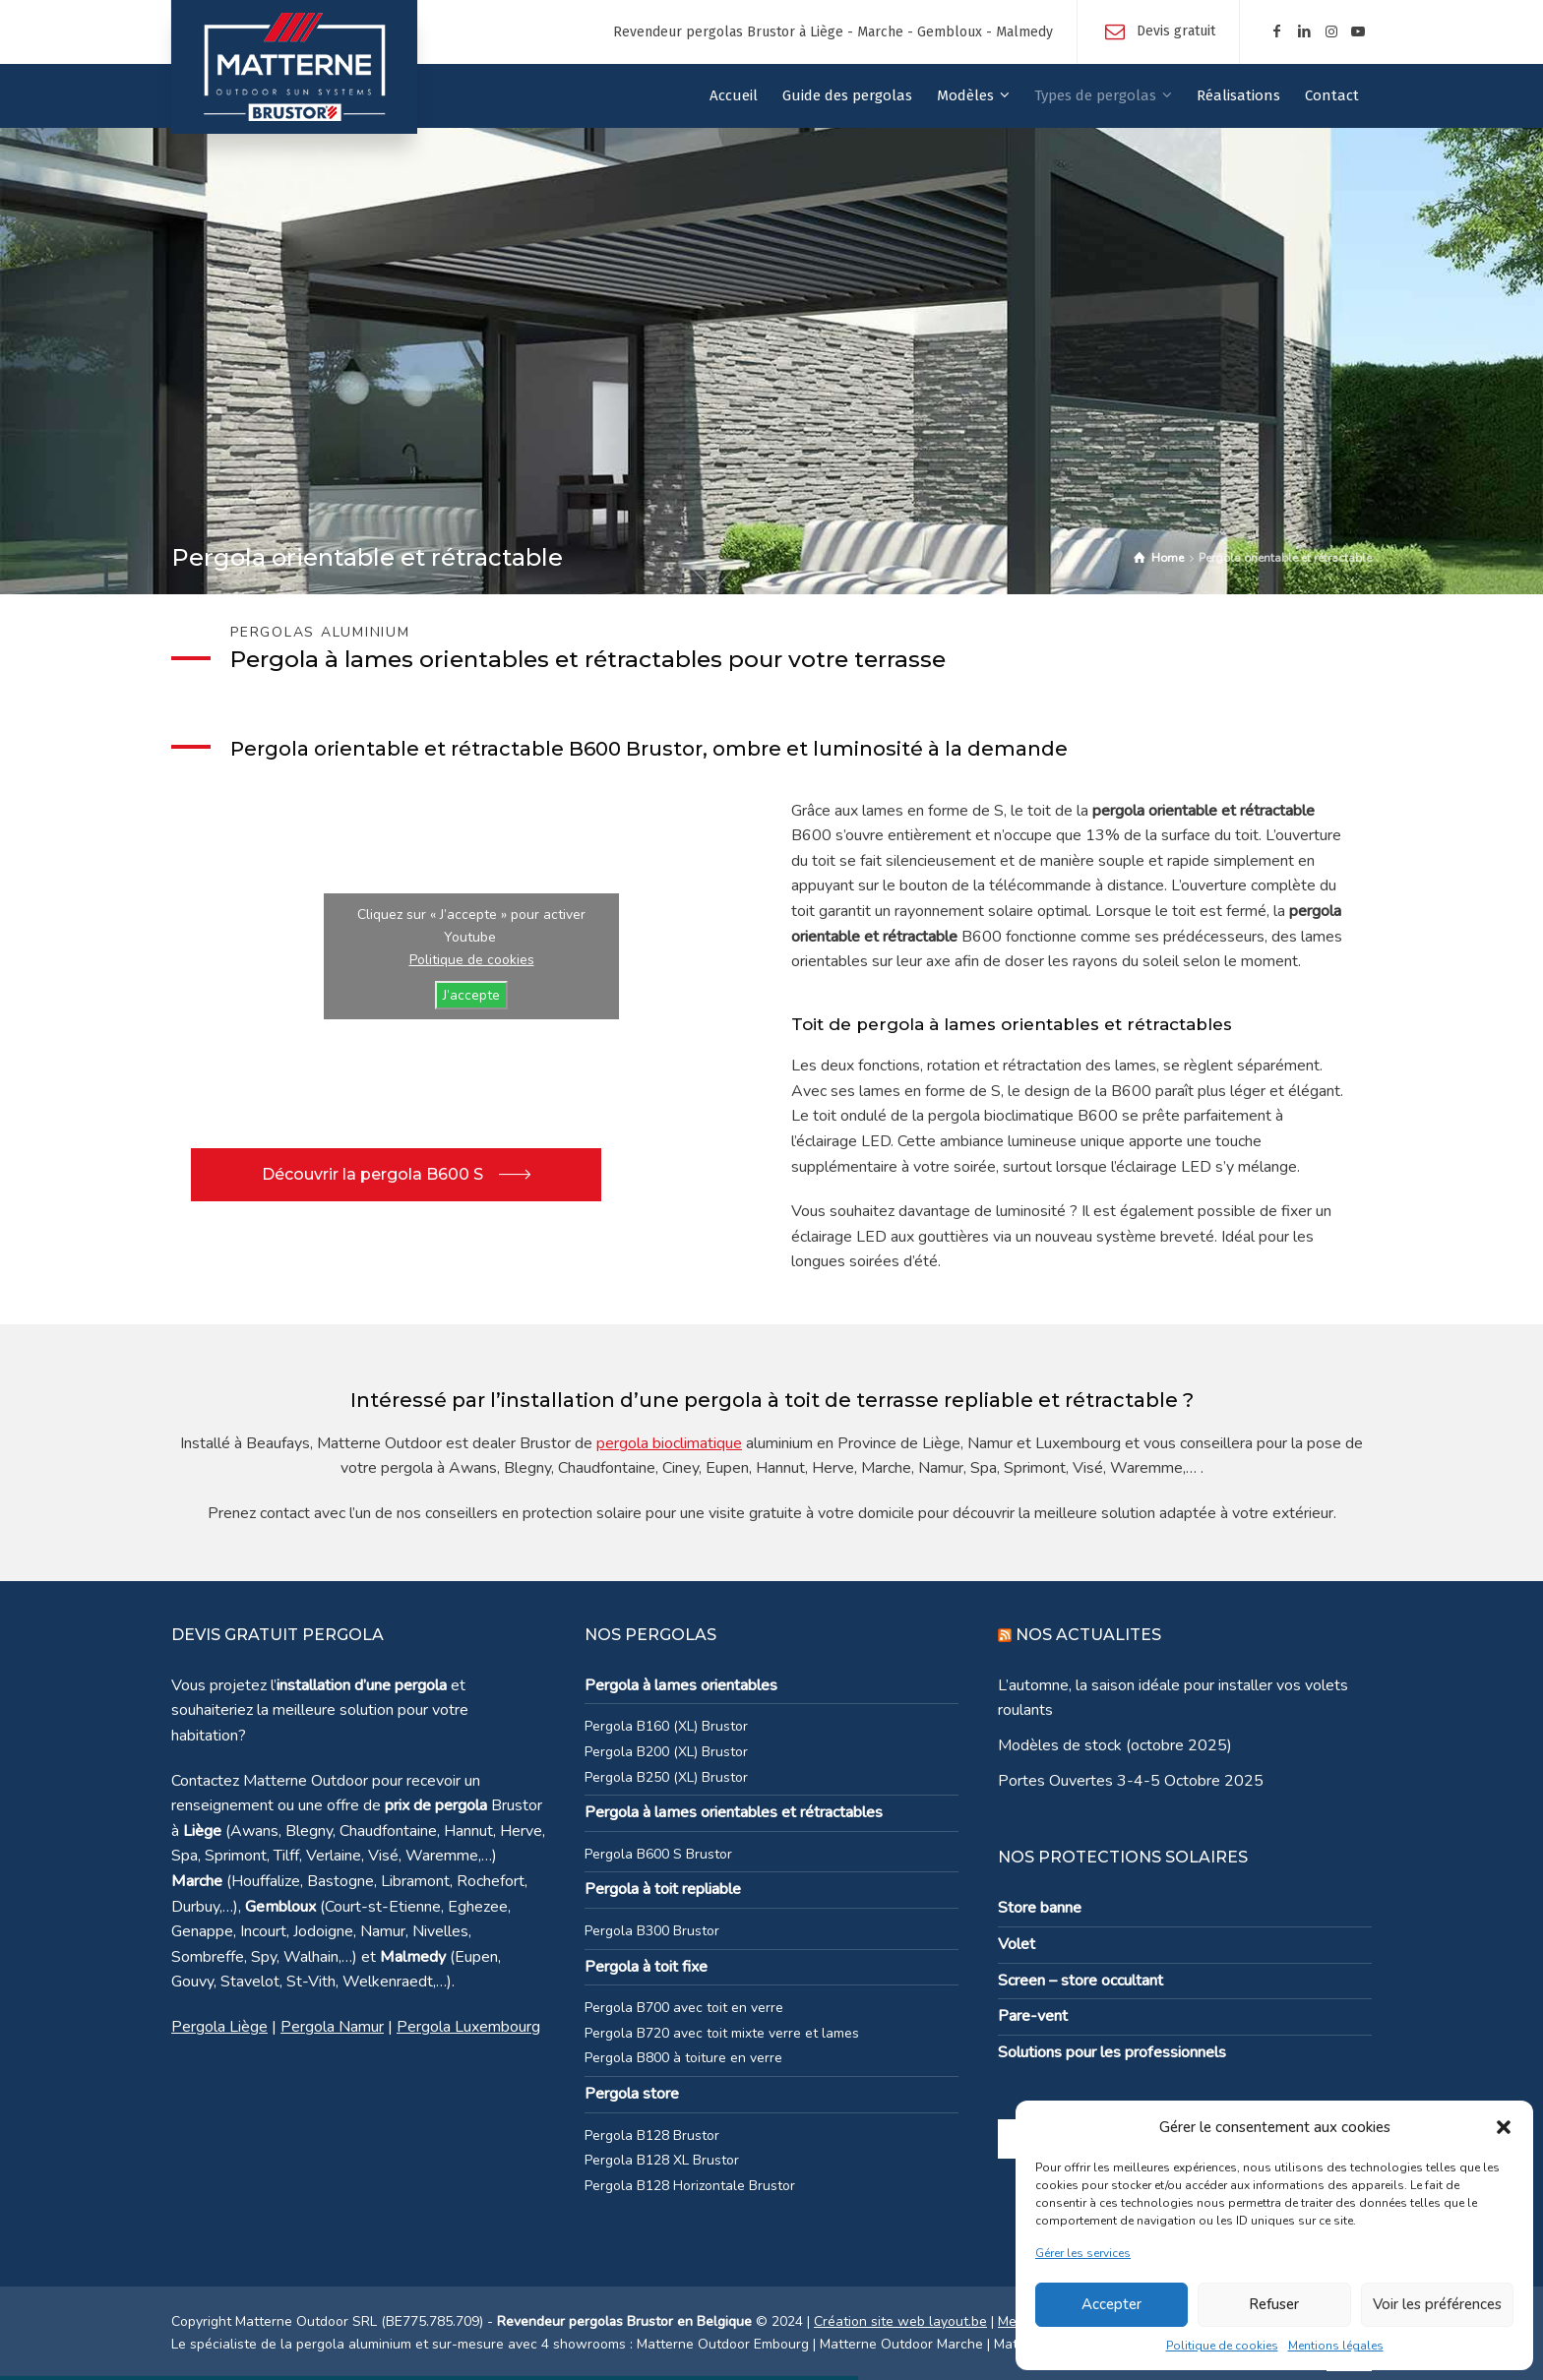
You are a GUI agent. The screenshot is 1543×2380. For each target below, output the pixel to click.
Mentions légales (1336, 2345)
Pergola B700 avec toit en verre (684, 2007)
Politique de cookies (1222, 2345)
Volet (1016, 1944)
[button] (1503, 2127)
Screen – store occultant (1080, 1980)
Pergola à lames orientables (681, 1685)
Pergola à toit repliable (663, 1889)
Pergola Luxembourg (468, 2027)
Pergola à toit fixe (646, 1967)
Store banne (1039, 1908)
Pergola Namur (332, 2027)
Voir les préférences (1437, 2304)
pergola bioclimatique (669, 1443)
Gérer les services (1083, 2253)
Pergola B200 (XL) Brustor (666, 1751)
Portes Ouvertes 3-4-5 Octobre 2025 (1131, 1781)
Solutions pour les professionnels (1112, 2052)
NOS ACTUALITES (1088, 1634)
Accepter (1111, 2304)
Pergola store (632, 2094)
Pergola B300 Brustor (652, 1931)
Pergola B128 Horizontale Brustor (690, 2185)
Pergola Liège (219, 2027)
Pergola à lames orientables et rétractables (734, 1812)
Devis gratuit (1176, 31)
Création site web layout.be (900, 2321)
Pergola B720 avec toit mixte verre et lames (722, 2033)
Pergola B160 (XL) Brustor (666, 1726)
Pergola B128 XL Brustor (662, 2160)
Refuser (1274, 2304)
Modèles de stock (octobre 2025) (1115, 1745)
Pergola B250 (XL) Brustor (666, 1777)
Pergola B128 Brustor (652, 2135)
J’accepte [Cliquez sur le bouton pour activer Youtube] (471, 995)
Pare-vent (1033, 2016)
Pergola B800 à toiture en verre (683, 2057)
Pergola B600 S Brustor (658, 1854)
